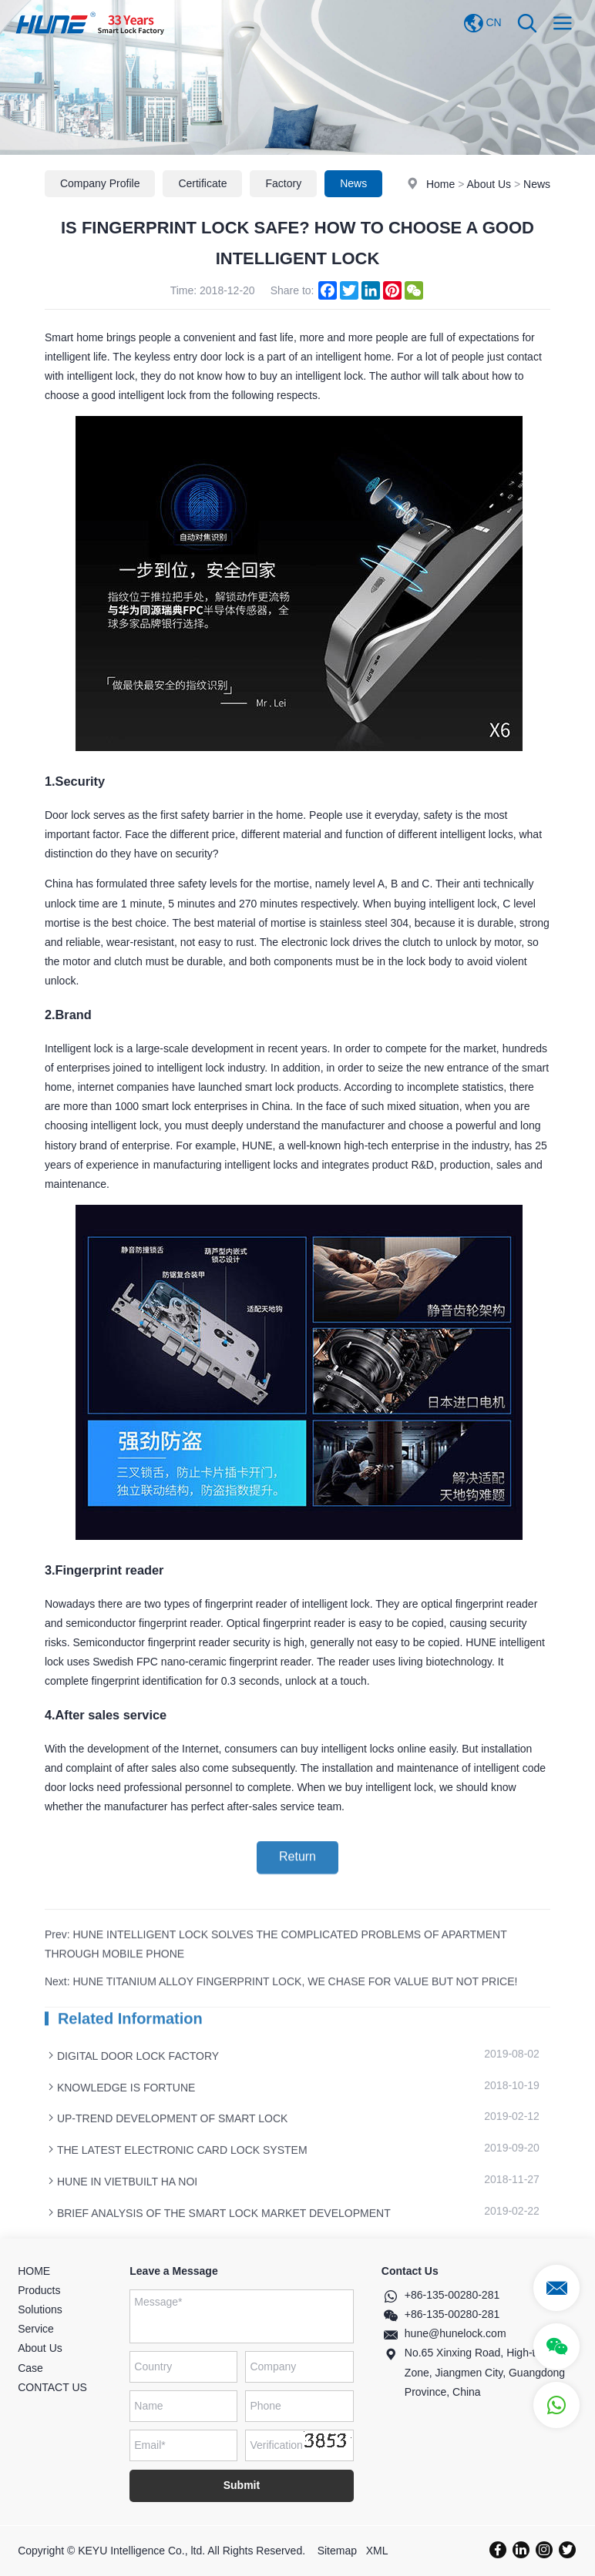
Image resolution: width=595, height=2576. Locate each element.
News (536, 185)
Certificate (202, 184)
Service (36, 2329)
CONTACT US (52, 2387)
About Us (489, 185)
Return (297, 1870)
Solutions (40, 2309)
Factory (283, 184)
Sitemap (337, 2550)
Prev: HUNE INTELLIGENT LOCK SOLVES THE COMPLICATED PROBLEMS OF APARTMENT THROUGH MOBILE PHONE (276, 1985)
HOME (34, 2271)
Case (30, 2368)
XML (377, 2550)
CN (482, 23)
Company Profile (100, 184)
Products (39, 2290)
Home (440, 185)
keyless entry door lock (189, 382)
